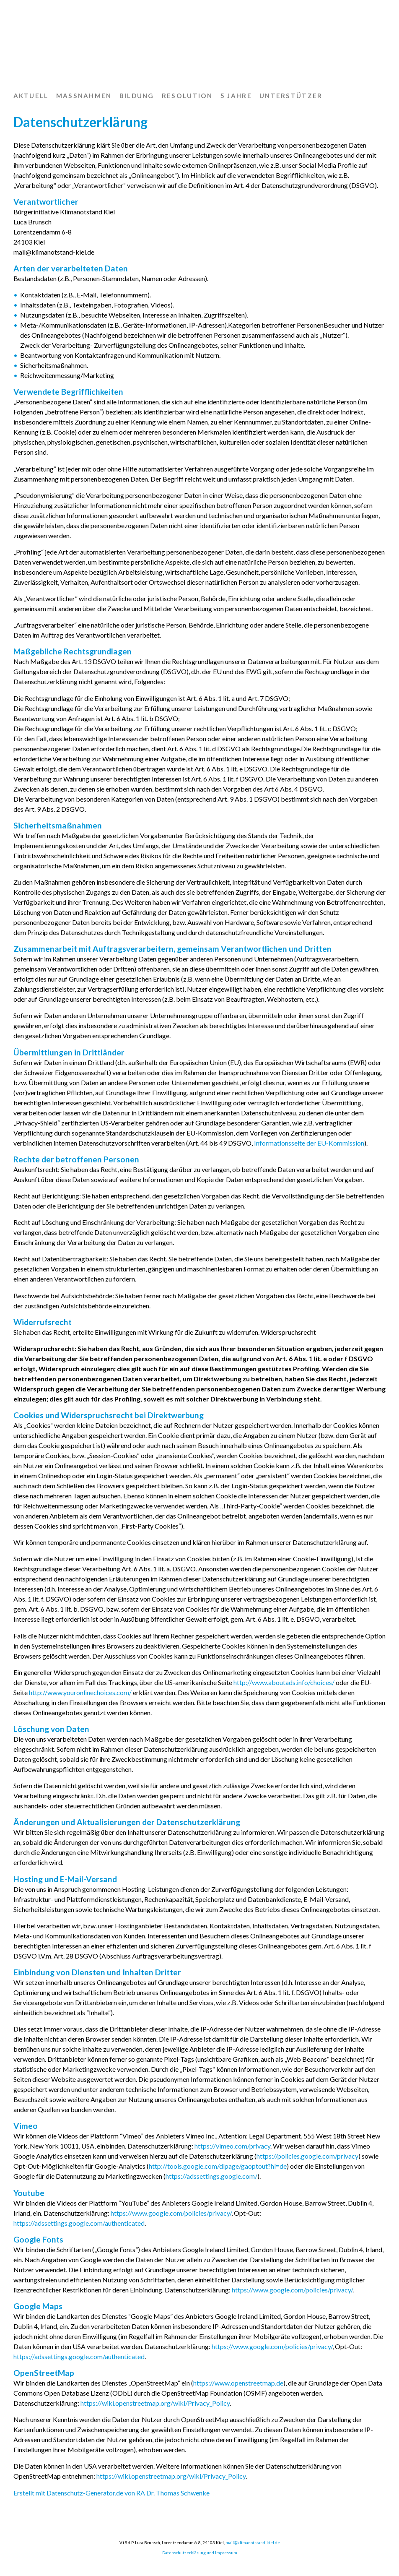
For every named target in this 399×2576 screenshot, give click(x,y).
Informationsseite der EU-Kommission (309, 1143)
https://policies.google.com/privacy (307, 2156)
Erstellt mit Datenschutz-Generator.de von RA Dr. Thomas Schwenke (111, 2493)
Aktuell (31, 95)
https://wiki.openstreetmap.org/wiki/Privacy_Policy (155, 2403)
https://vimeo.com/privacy (232, 2146)
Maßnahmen (84, 95)
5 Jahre (236, 95)
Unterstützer (290, 95)
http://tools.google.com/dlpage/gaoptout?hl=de (218, 2166)
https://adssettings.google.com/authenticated (79, 2223)
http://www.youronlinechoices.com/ (80, 1692)
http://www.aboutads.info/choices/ (283, 1682)
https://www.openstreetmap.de (238, 2383)
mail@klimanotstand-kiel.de (252, 2542)
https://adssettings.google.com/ (211, 2176)
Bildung (136, 95)
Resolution (187, 95)
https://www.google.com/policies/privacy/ (171, 2213)
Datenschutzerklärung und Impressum (199, 2552)
